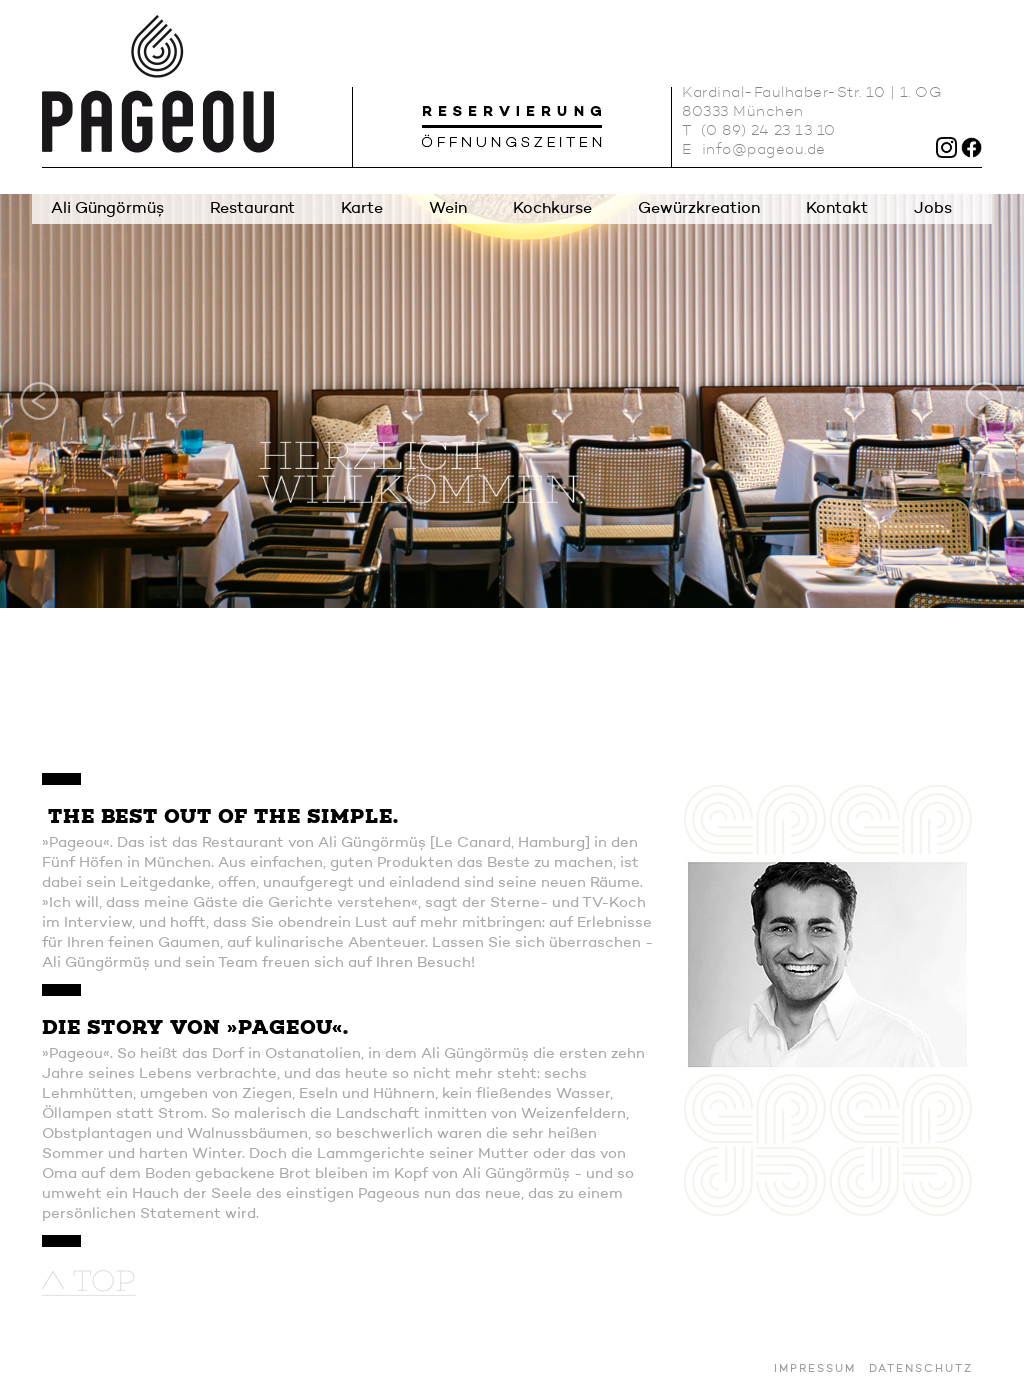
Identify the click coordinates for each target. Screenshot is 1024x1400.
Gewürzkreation (699, 209)
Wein (448, 209)
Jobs (933, 209)
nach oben (89, 1283)
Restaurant (252, 209)
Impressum (815, 1369)
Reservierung (512, 111)
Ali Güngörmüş (107, 209)
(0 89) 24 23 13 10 (768, 131)
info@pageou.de (764, 150)
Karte (362, 209)
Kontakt (837, 209)
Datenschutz (921, 1369)
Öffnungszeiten (512, 138)
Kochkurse (552, 209)
